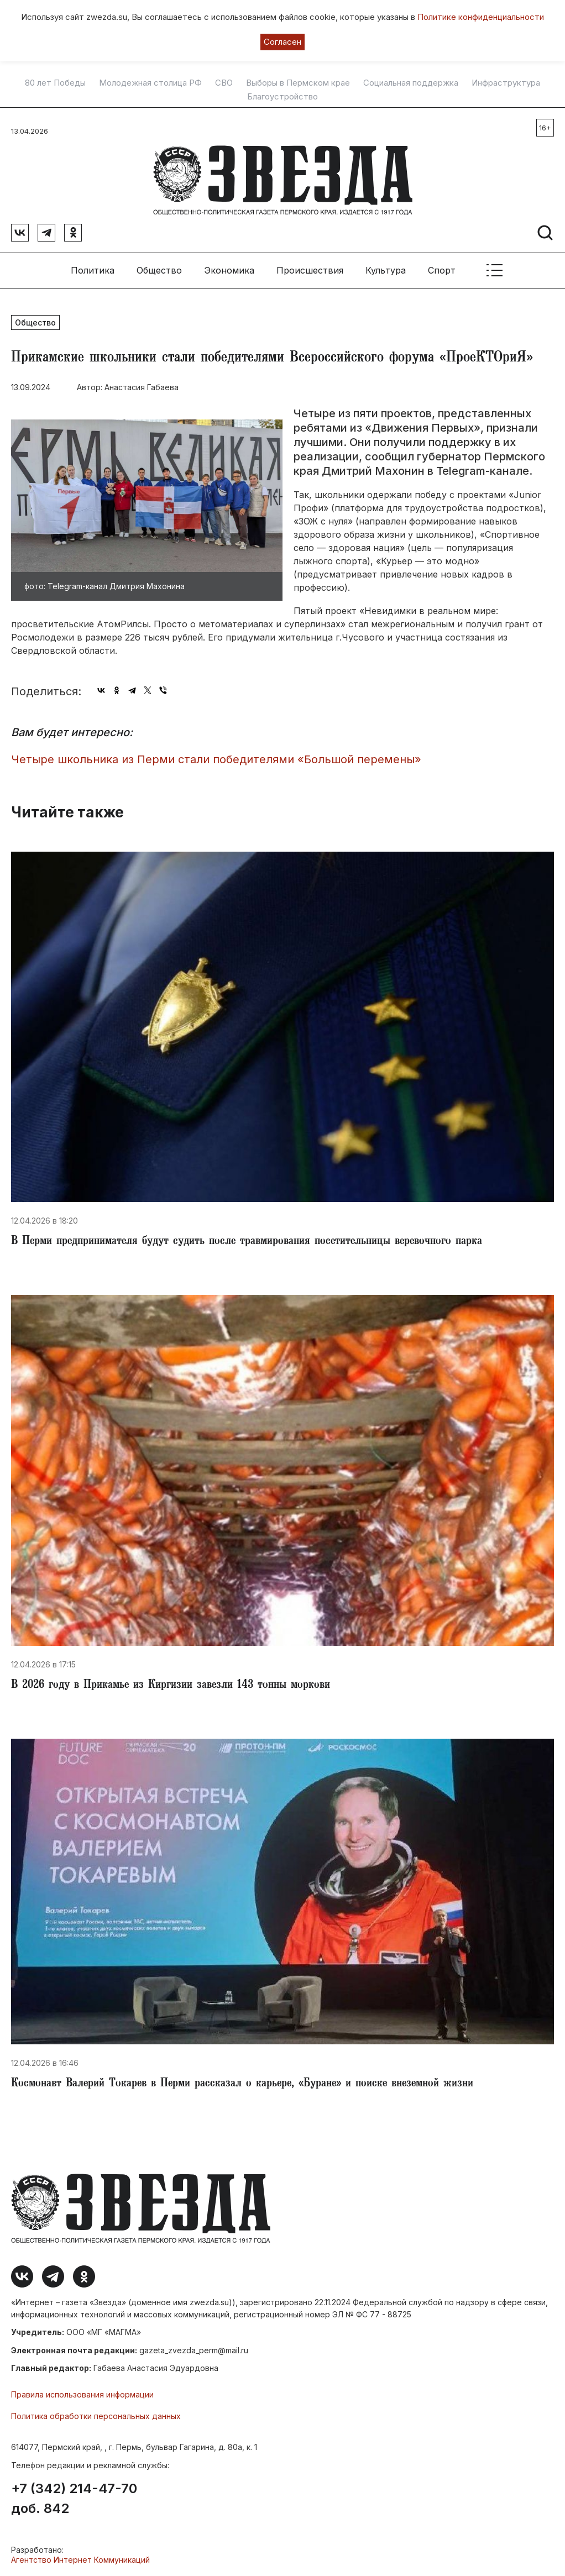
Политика (92, 270)
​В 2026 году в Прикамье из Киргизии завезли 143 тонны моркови (170, 1685)
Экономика (229, 270)
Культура (385, 270)
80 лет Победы (55, 83)
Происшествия (309, 270)
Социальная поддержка (410, 83)
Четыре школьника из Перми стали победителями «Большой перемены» (216, 759)
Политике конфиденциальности (480, 17)
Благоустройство (282, 97)
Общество (159, 270)
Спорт (442, 270)
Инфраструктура (506, 83)
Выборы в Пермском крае (298, 83)
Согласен (282, 41)
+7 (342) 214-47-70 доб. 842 (74, 2499)
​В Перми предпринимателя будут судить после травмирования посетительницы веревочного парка (246, 1241)
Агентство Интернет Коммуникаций (80, 2559)
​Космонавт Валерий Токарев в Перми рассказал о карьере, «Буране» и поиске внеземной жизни (242, 2084)
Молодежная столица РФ (150, 83)
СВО (224, 83)
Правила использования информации (82, 2394)
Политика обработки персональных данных (96, 2416)
